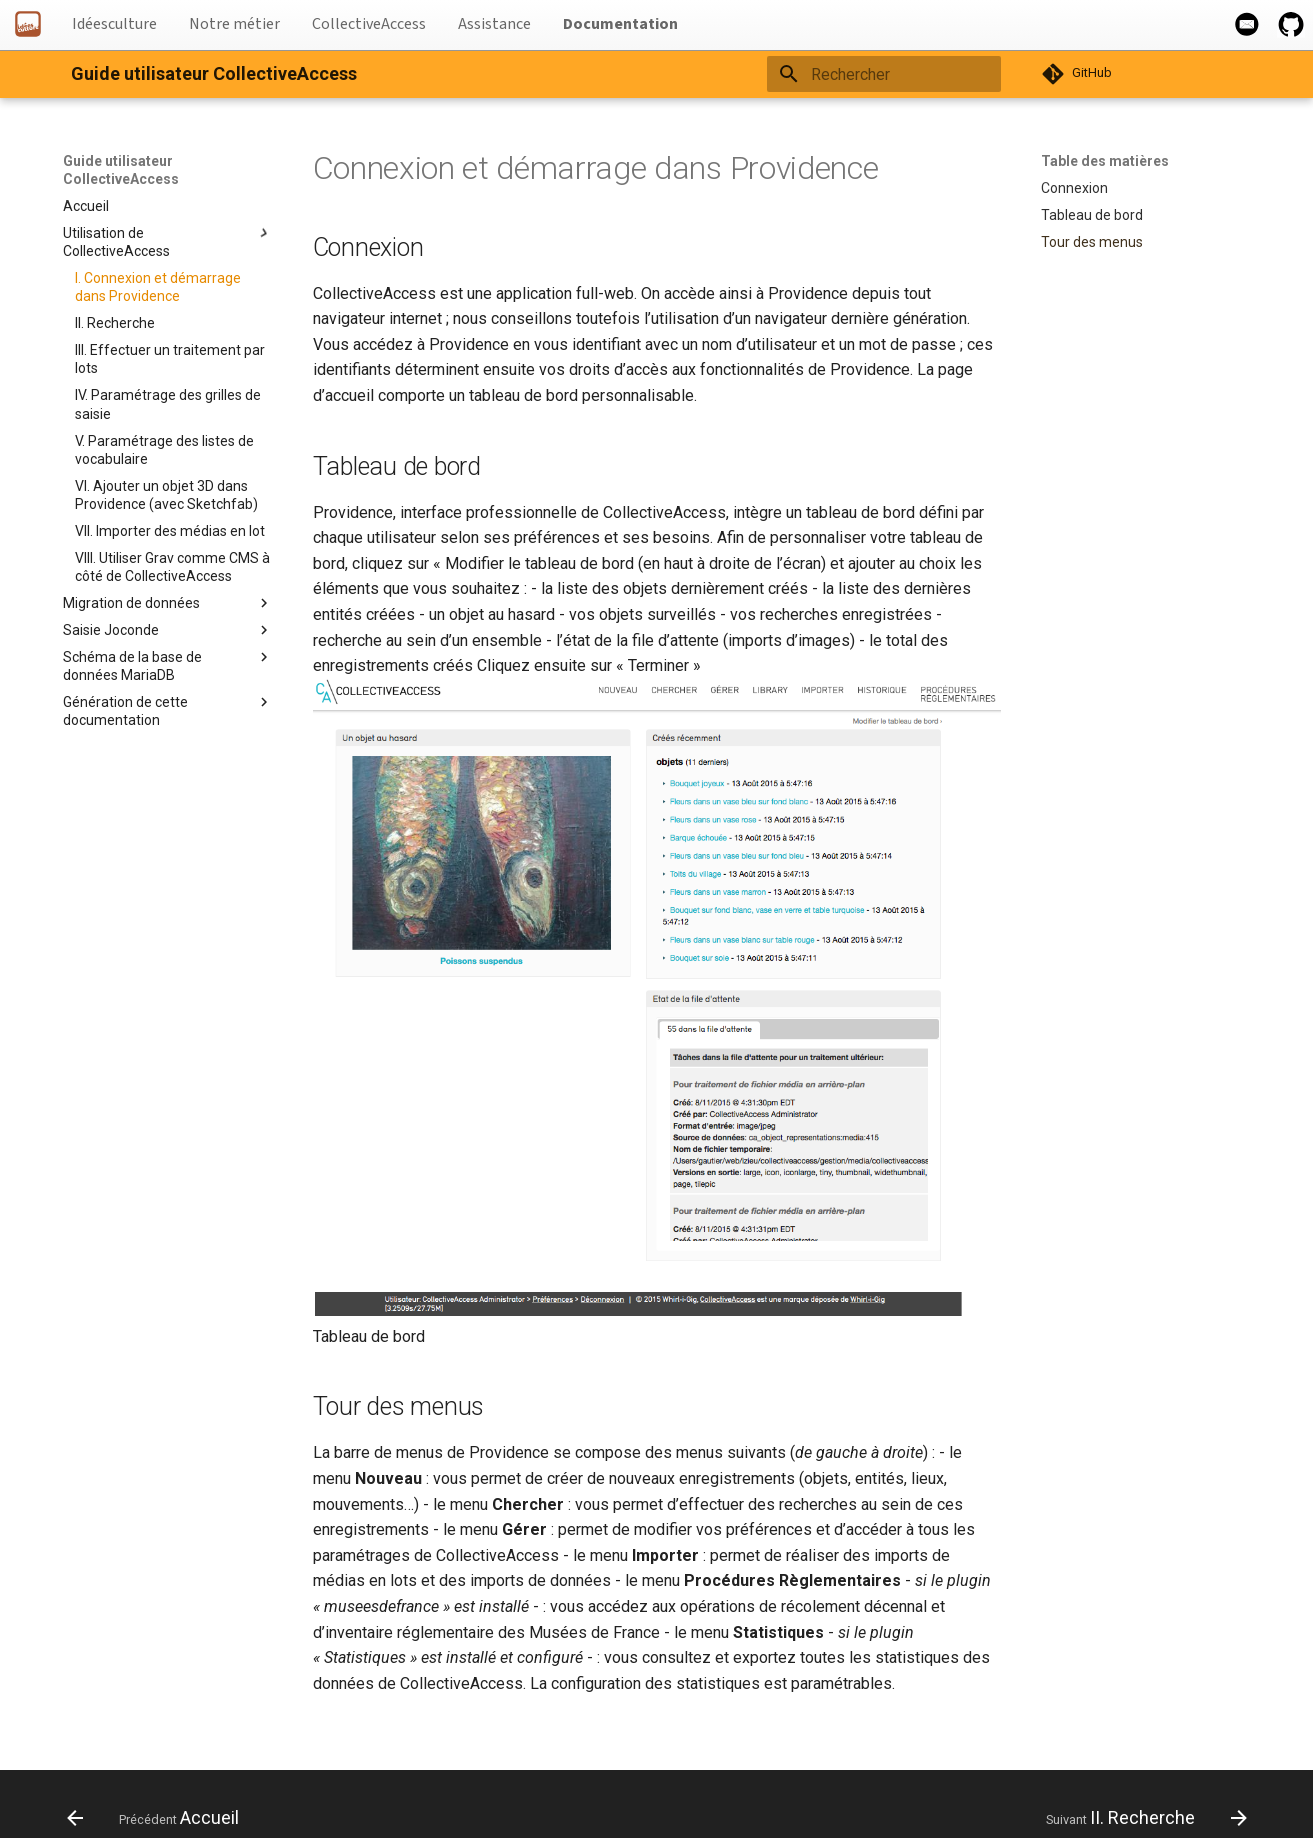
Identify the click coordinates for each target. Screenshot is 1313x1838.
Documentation (620, 24)
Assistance (494, 24)
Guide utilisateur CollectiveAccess (121, 170)
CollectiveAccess (369, 24)
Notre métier (234, 24)
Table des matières (1105, 161)
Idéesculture (114, 24)
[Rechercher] (884, 74)
